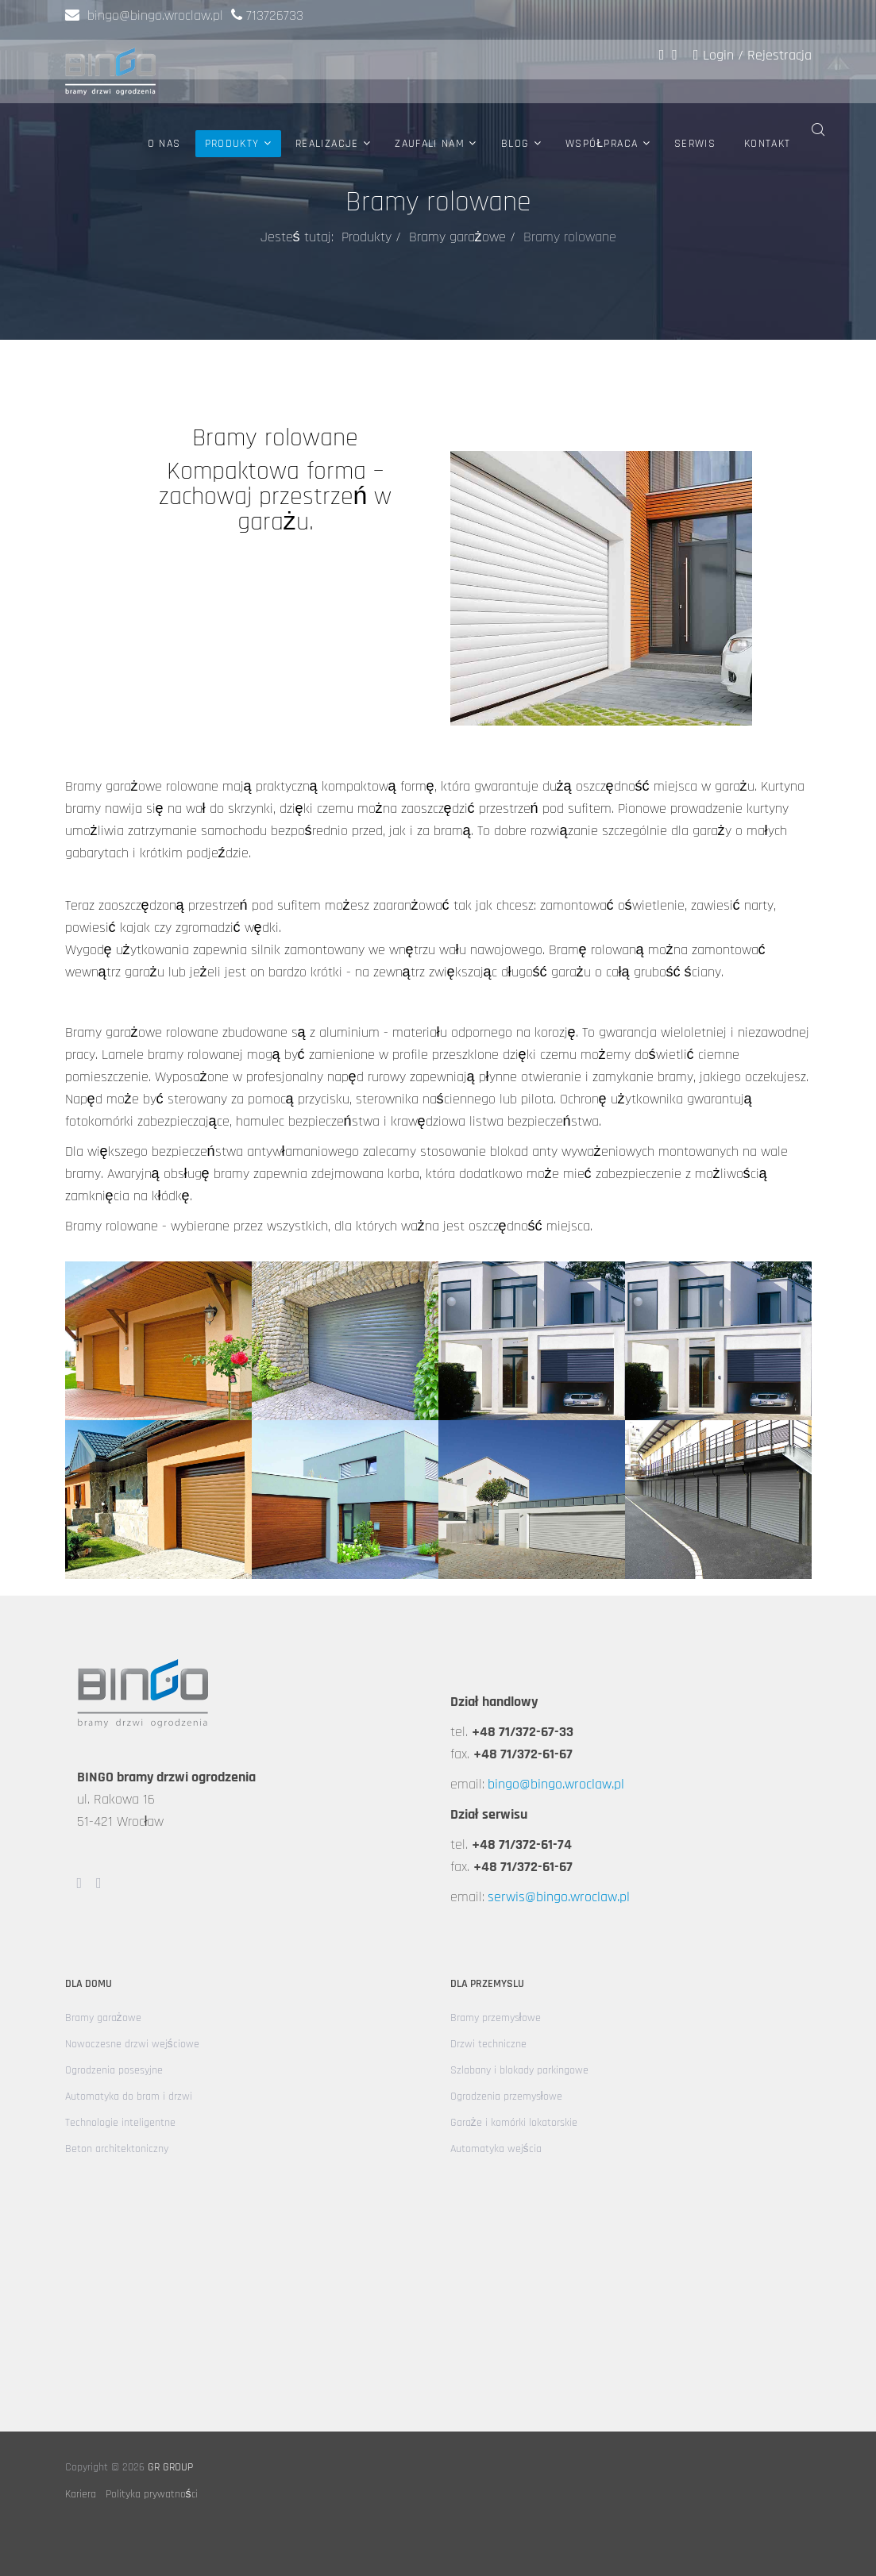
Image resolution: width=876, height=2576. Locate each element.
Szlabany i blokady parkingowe (519, 2070)
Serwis (695, 144)
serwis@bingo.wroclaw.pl (559, 1897)
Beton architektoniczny (116, 2149)
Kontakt (767, 144)
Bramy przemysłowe (495, 2018)
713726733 (274, 15)
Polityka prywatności (152, 2494)
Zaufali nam (430, 144)
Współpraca (601, 144)
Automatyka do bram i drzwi (128, 2096)
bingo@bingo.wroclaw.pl (144, 15)
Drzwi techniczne (488, 2044)
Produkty (232, 144)
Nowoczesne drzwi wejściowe (132, 2044)
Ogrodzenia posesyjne (114, 2070)
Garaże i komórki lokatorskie (513, 2123)
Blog (515, 144)
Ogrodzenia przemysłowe (506, 2096)
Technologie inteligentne (120, 2123)
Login (715, 55)
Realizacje (327, 144)
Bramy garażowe (457, 237)
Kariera (80, 2494)
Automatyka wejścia (496, 2149)
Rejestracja (779, 55)
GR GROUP (170, 2467)
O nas (164, 144)
